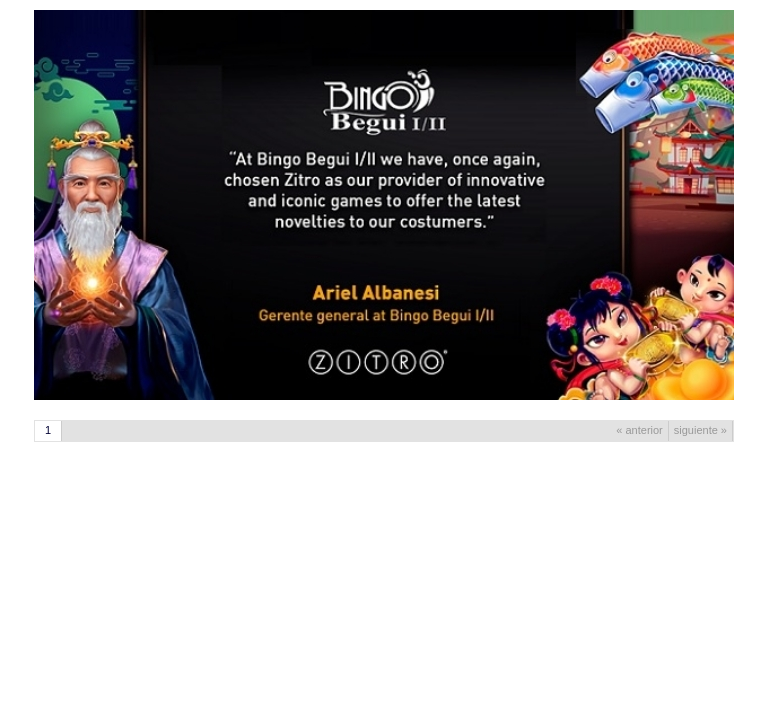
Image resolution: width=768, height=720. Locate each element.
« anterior (639, 430)
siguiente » (700, 430)
